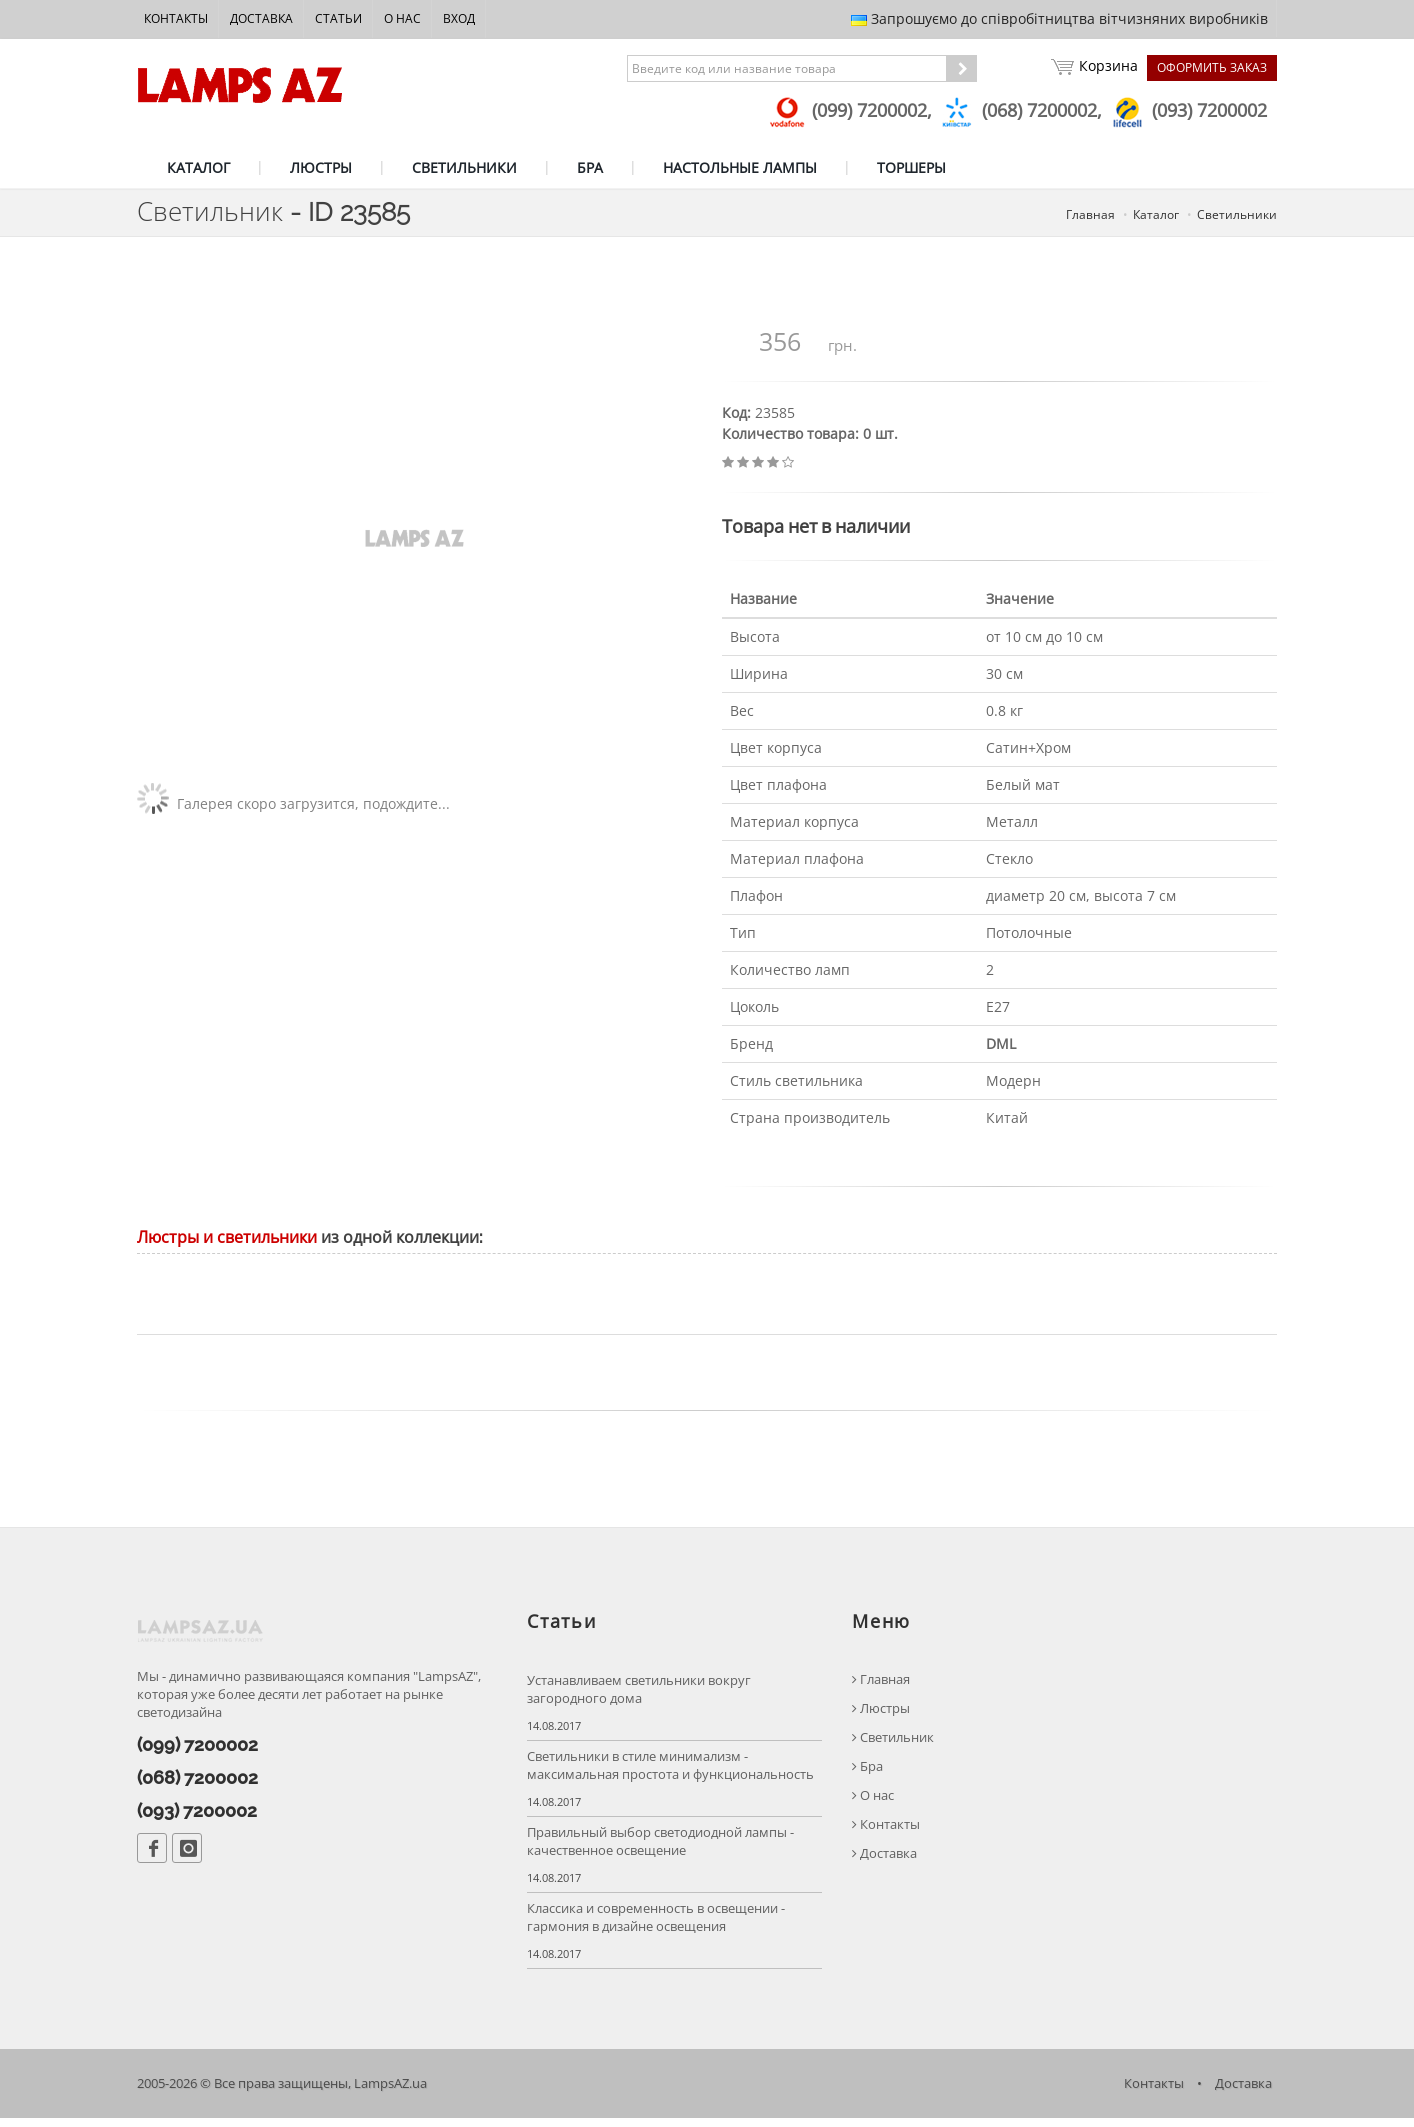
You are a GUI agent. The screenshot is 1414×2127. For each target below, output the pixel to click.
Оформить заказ (1212, 67)
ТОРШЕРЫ (911, 167)
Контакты (176, 18)
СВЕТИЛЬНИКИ (464, 167)
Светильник (893, 1745)
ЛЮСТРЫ (321, 167)
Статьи (338, 18)
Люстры (881, 1716)
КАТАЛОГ (198, 167)
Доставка (261, 18)
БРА (590, 167)
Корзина (1093, 68)
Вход (459, 18)
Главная (881, 1687)
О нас (402, 18)
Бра (867, 1774)
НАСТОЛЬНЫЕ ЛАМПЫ (740, 167)
